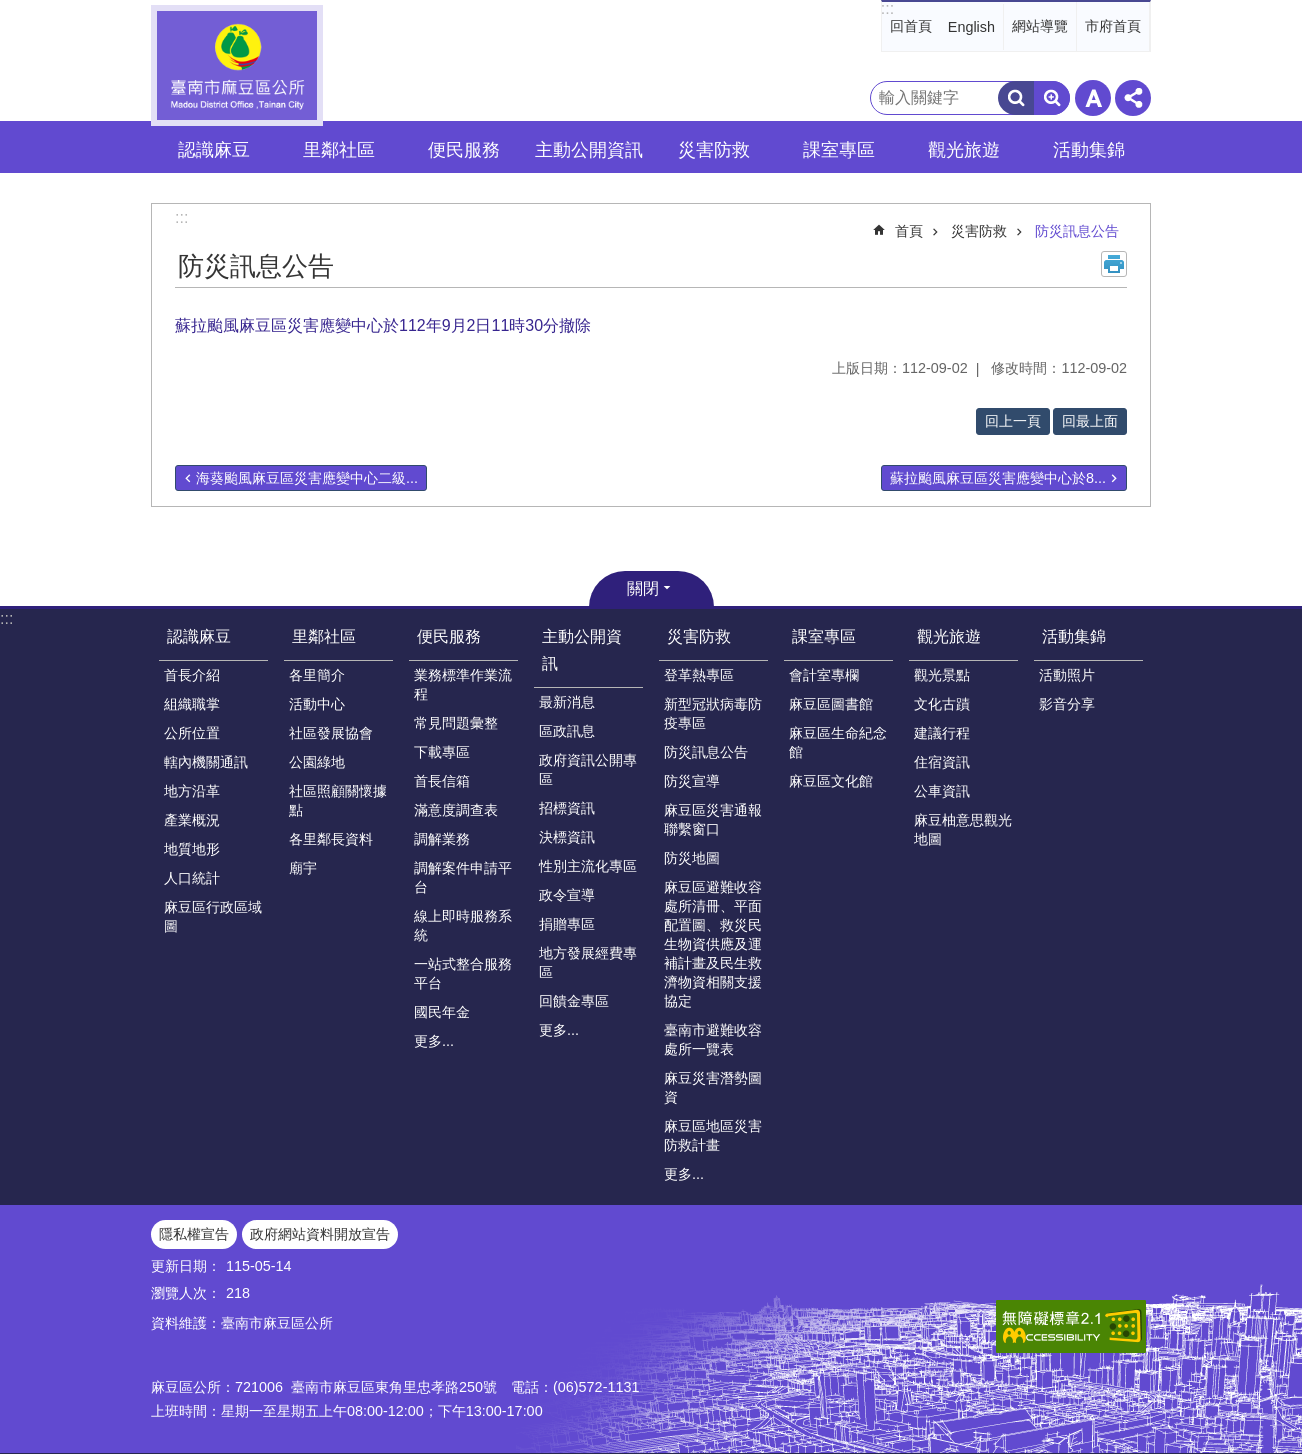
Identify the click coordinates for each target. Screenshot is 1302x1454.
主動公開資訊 (582, 650)
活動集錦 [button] (1089, 150)
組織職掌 (192, 704)
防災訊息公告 (1077, 231)
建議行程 (942, 733)
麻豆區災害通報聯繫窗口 (713, 819)
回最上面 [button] (1090, 421)
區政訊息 (567, 731)
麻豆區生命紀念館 (838, 742)
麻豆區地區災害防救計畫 (713, 1135)
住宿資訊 (942, 762)
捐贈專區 (567, 924)
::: (887, 8)
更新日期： (186, 1266)
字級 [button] (1093, 98)
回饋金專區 (574, 1001)
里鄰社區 (324, 636)
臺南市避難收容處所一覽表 (713, 1039)
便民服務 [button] (464, 150)
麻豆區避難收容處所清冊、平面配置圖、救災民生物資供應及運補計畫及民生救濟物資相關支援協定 (713, 944)
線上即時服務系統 (463, 925)
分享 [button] (1133, 98)
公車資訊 (942, 791)
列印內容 (1114, 264)
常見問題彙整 (456, 723)
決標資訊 (567, 837)
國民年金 (442, 1012)
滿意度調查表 (456, 810)
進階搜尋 (1052, 98)
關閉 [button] (643, 588)
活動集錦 (1074, 636)
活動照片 (1067, 675)
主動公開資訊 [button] (589, 150)
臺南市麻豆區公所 (237, 65)
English (971, 27)
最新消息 (567, 702)
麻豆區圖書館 (831, 704)
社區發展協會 (331, 733)
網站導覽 (1040, 26)
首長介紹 (192, 675)
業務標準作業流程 (463, 684)
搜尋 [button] (1016, 98)
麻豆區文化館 (831, 781)
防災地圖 (692, 858)
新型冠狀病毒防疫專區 (713, 713)
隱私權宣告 (194, 1234)
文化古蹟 (942, 704)
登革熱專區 (699, 675)
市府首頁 (1113, 26)
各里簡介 (317, 675)
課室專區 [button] (839, 150)
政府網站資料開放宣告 (320, 1234)
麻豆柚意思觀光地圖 (963, 829)
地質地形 (192, 849)
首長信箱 (442, 781)
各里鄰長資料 (331, 839)
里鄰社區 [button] (339, 150)
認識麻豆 (199, 636)
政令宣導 (567, 895)
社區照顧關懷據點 (338, 800)
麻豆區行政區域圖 (213, 916)
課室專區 (824, 636)
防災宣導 (692, 781)
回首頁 (911, 26)
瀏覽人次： (186, 1293)
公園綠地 (317, 762)
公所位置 (192, 733)
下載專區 (442, 752)
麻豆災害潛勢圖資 (713, 1087)
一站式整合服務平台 (463, 973)
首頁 (909, 231)
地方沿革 (192, 791)
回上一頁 (1013, 421)
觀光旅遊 (949, 636)
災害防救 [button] (714, 150)
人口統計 (192, 878)
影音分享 (1067, 704)
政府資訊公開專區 (588, 769)
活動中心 (317, 704)
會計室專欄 (824, 675)
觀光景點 (942, 675)
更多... (434, 1041)
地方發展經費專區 (588, 962)
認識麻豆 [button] (214, 150)
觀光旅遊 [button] (964, 150)
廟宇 (303, 868)
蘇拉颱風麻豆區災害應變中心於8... (998, 478)
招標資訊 (567, 808)
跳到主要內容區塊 (10, 10)
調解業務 (442, 839)
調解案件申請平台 (463, 877)
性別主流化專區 (588, 866)
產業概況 (192, 820)
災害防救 (979, 231)
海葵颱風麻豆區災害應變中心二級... (307, 478)
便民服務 (449, 636)
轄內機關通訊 (206, 762)
